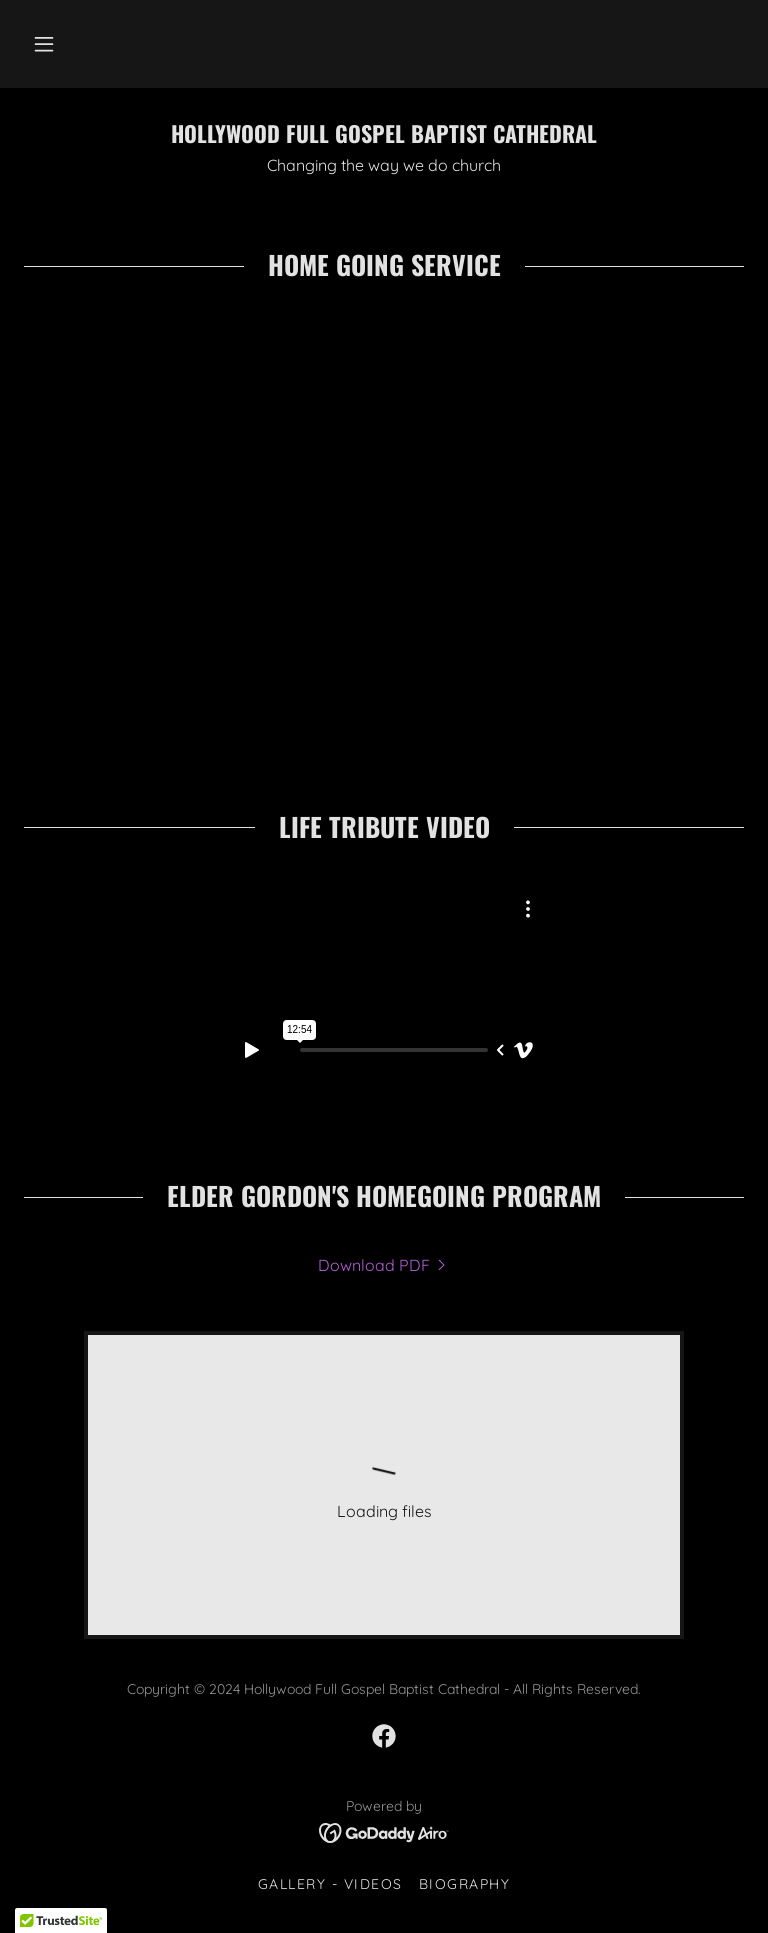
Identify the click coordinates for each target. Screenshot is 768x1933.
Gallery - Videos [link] (330, 1884)
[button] (44, 44)
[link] (384, 137)
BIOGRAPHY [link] (464, 1884)
